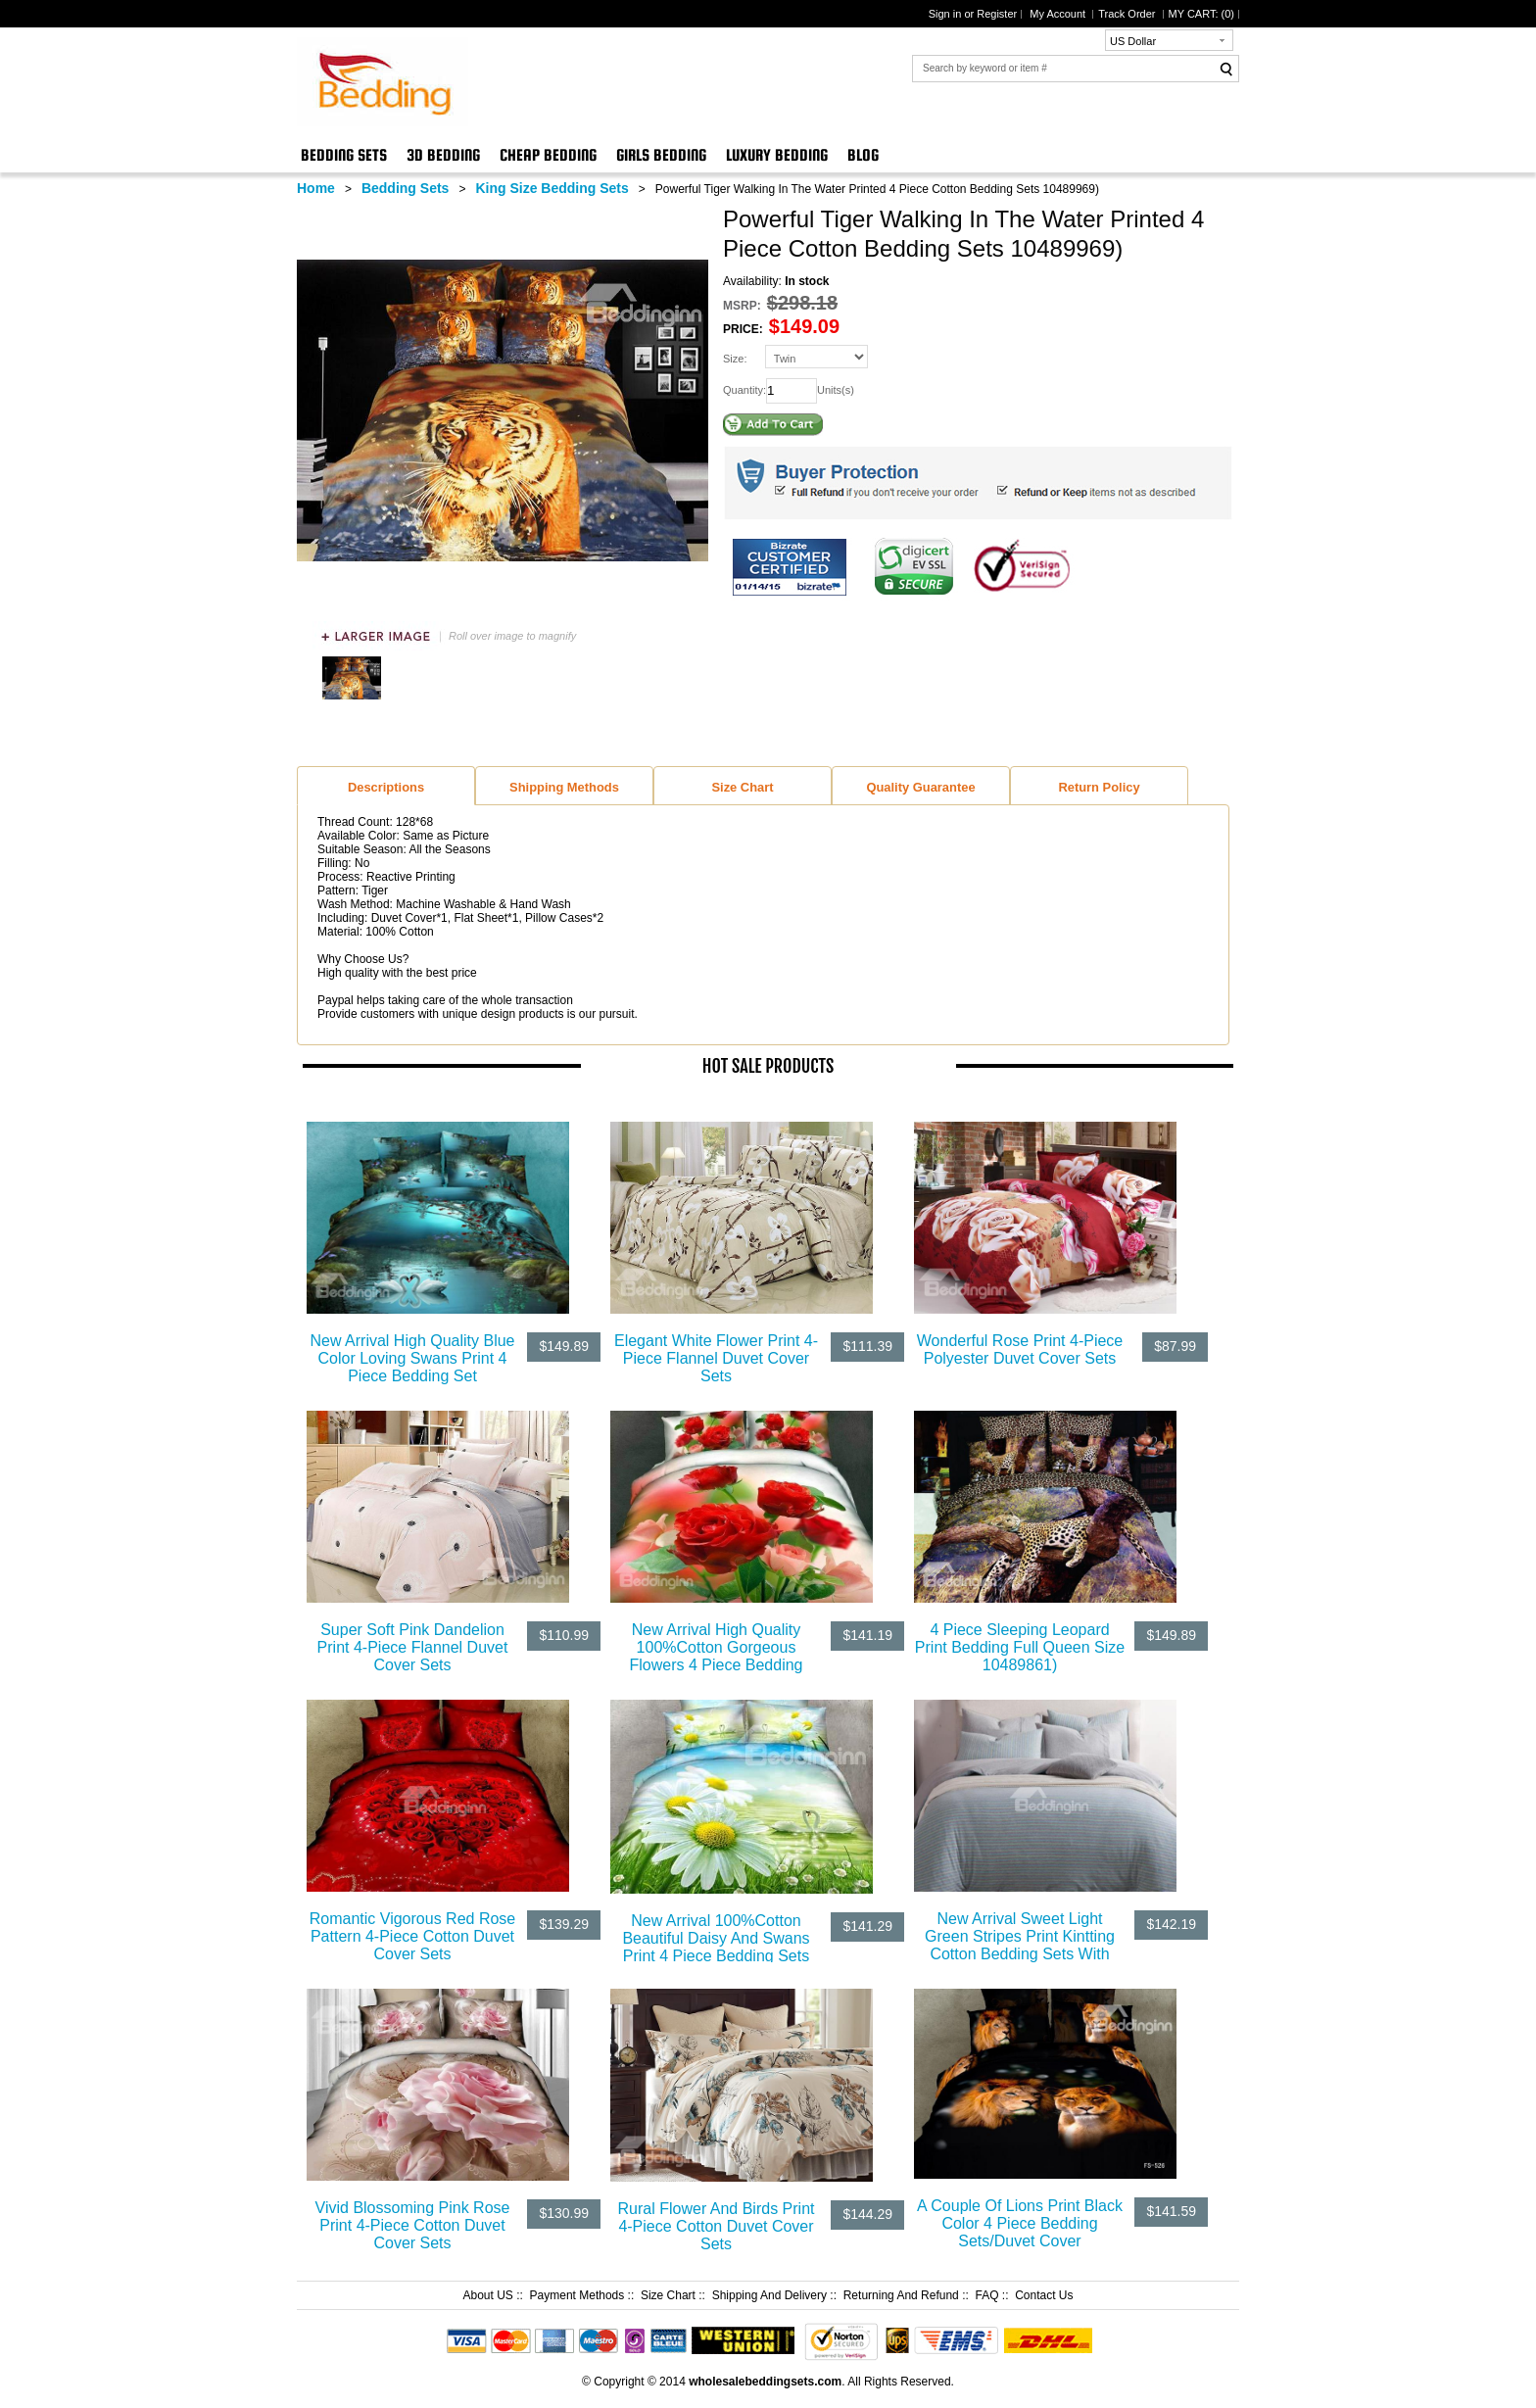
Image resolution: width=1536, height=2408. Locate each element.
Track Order (1128, 14)
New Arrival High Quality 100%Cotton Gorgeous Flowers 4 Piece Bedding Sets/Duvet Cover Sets (716, 1656)
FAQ (986, 2295)
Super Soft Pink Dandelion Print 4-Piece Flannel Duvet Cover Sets (412, 1647)
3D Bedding (443, 155)
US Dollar (1133, 41)
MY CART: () (1201, 14)
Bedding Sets (344, 155)
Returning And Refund (901, 2295)
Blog (863, 155)
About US (487, 2295)
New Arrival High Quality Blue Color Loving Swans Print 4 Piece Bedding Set (413, 1358)
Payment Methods (577, 2295)
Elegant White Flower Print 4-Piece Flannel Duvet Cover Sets (716, 1358)
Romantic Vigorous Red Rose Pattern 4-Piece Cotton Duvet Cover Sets (412, 1936)
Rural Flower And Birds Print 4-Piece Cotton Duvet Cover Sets (716, 2226)
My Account (1059, 14)
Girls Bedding (661, 155)
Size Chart (668, 2295)
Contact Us (1044, 2295)
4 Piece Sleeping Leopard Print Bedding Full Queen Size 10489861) (1020, 1647)
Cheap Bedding (548, 155)
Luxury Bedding (777, 155)
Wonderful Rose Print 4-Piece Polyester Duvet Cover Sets (1020, 1349)
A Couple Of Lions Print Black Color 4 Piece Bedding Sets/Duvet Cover (1020, 2223)
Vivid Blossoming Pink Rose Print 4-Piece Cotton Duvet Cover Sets (412, 2225)
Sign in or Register (973, 14)
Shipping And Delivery (769, 2295)
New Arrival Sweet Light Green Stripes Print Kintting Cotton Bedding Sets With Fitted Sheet (1020, 1945)
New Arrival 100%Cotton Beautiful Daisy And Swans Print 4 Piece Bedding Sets (715, 1938)
